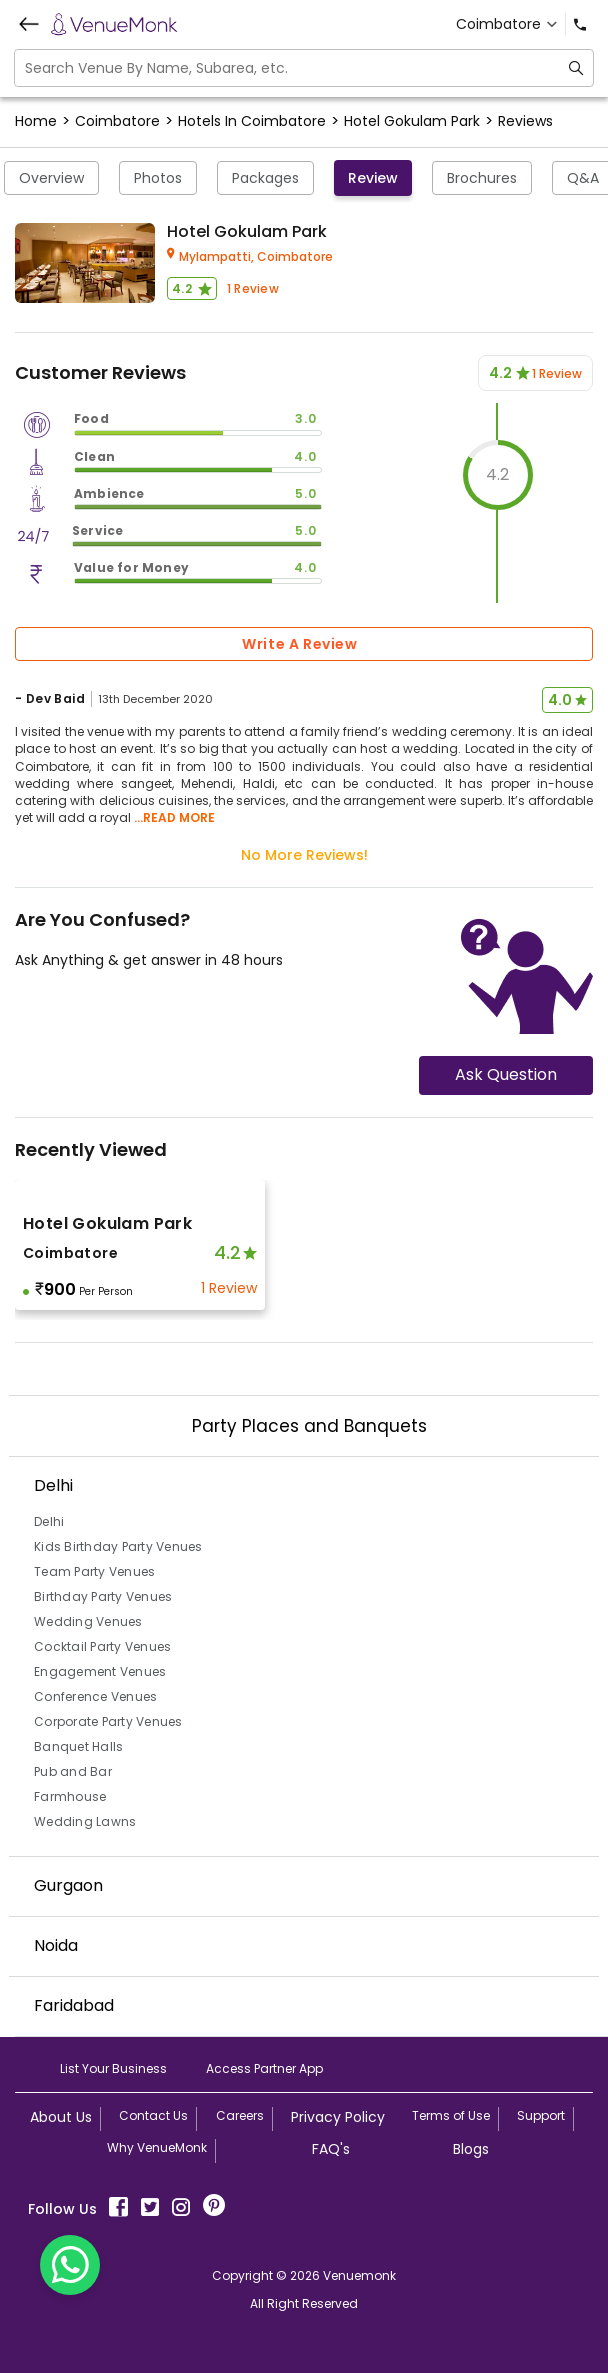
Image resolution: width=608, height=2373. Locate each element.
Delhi (49, 1521)
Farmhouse (70, 1796)
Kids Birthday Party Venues (118, 1546)
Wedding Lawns (85, 1821)
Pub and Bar (73, 1771)
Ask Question (506, 1074)
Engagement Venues (100, 1671)
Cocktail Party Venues (102, 1646)
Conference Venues (95, 1696)
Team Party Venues (94, 1571)
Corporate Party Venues (108, 1721)
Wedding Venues (88, 1621)
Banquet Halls (78, 1746)
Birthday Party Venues (103, 1596)
